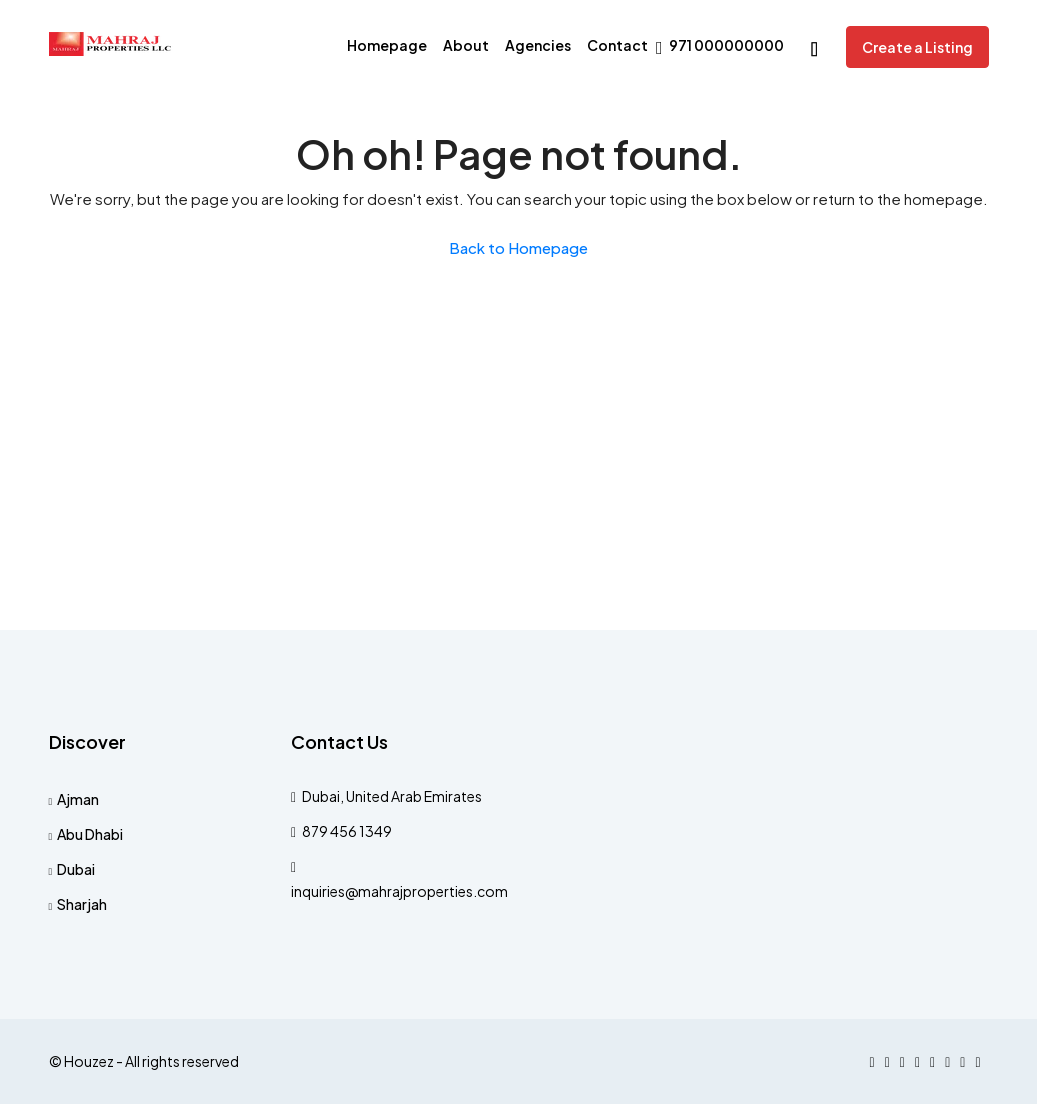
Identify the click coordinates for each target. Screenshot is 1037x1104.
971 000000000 (720, 47)
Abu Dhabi (90, 834)
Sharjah (82, 904)
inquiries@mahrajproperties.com (399, 891)
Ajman (78, 799)
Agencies (538, 45)
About (466, 45)
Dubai (76, 869)
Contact (617, 45)
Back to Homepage (518, 247)
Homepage (387, 45)
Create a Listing (917, 47)
